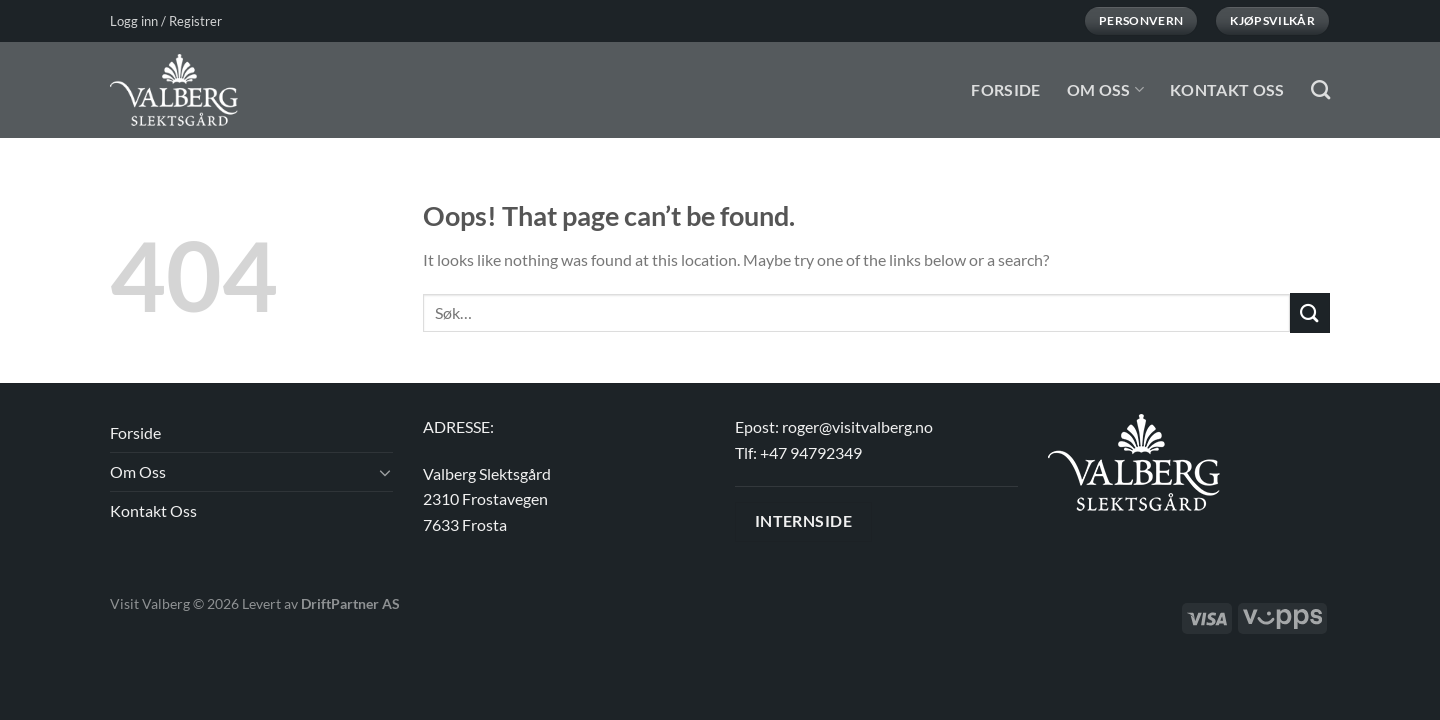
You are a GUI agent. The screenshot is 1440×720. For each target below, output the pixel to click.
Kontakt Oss (1227, 89)
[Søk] (1320, 89)
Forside (1005, 89)
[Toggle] (385, 472)
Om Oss (1105, 89)
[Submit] (1310, 312)
